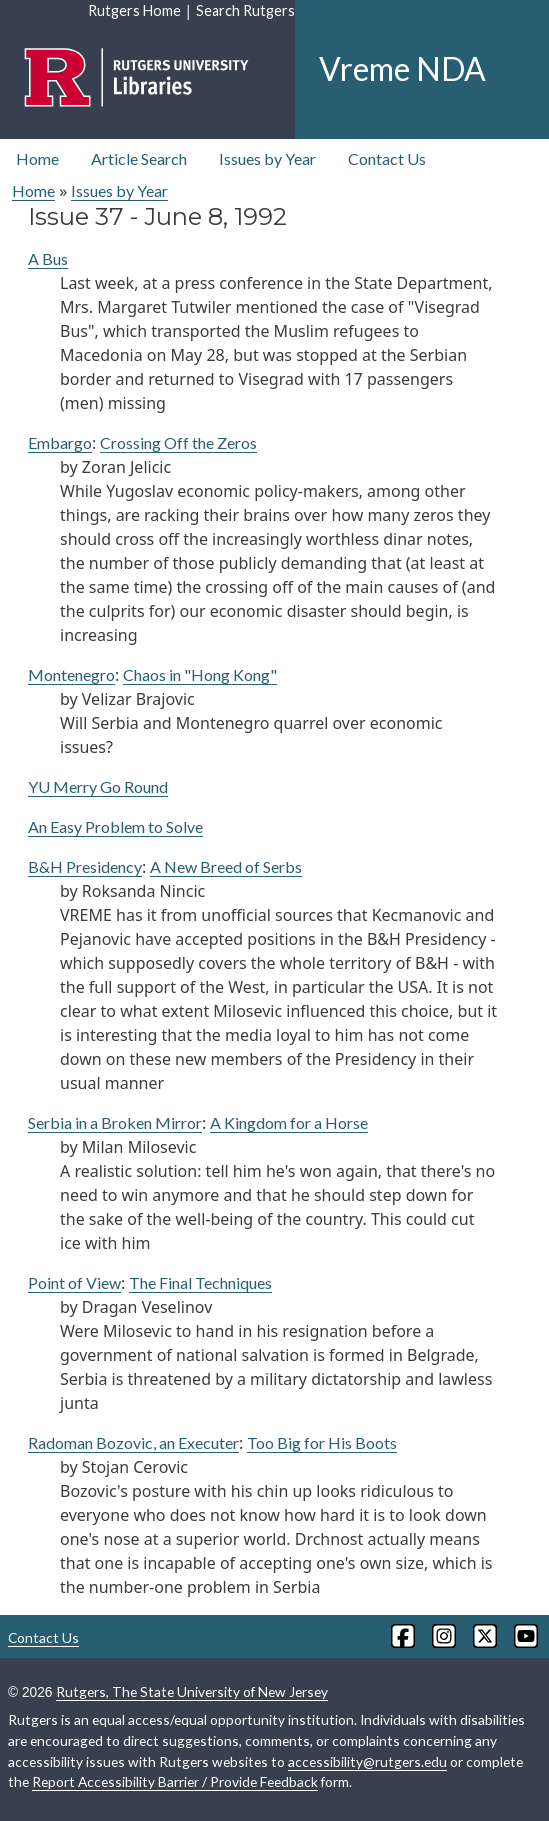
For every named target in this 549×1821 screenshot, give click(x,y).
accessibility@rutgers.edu (367, 1761)
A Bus (48, 258)
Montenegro (71, 674)
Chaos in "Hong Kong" (200, 674)
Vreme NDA (402, 68)
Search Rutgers (245, 10)
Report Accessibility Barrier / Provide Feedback (175, 1781)
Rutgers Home (134, 10)
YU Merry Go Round (98, 786)
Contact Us (387, 158)
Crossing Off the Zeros (178, 442)
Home (37, 158)
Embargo (60, 442)
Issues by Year (267, 158)
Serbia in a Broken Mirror (115, 1122)
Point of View (74, 1282)
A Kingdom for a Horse (289, 1122)
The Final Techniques (200, 1282)
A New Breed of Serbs (226, 866)
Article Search (139, 158)
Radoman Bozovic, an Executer (133, 1442)
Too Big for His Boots (322, 1442)
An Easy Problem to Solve (115, 826)
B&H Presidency (85, 866)
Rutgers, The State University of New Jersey (192, 1691)
